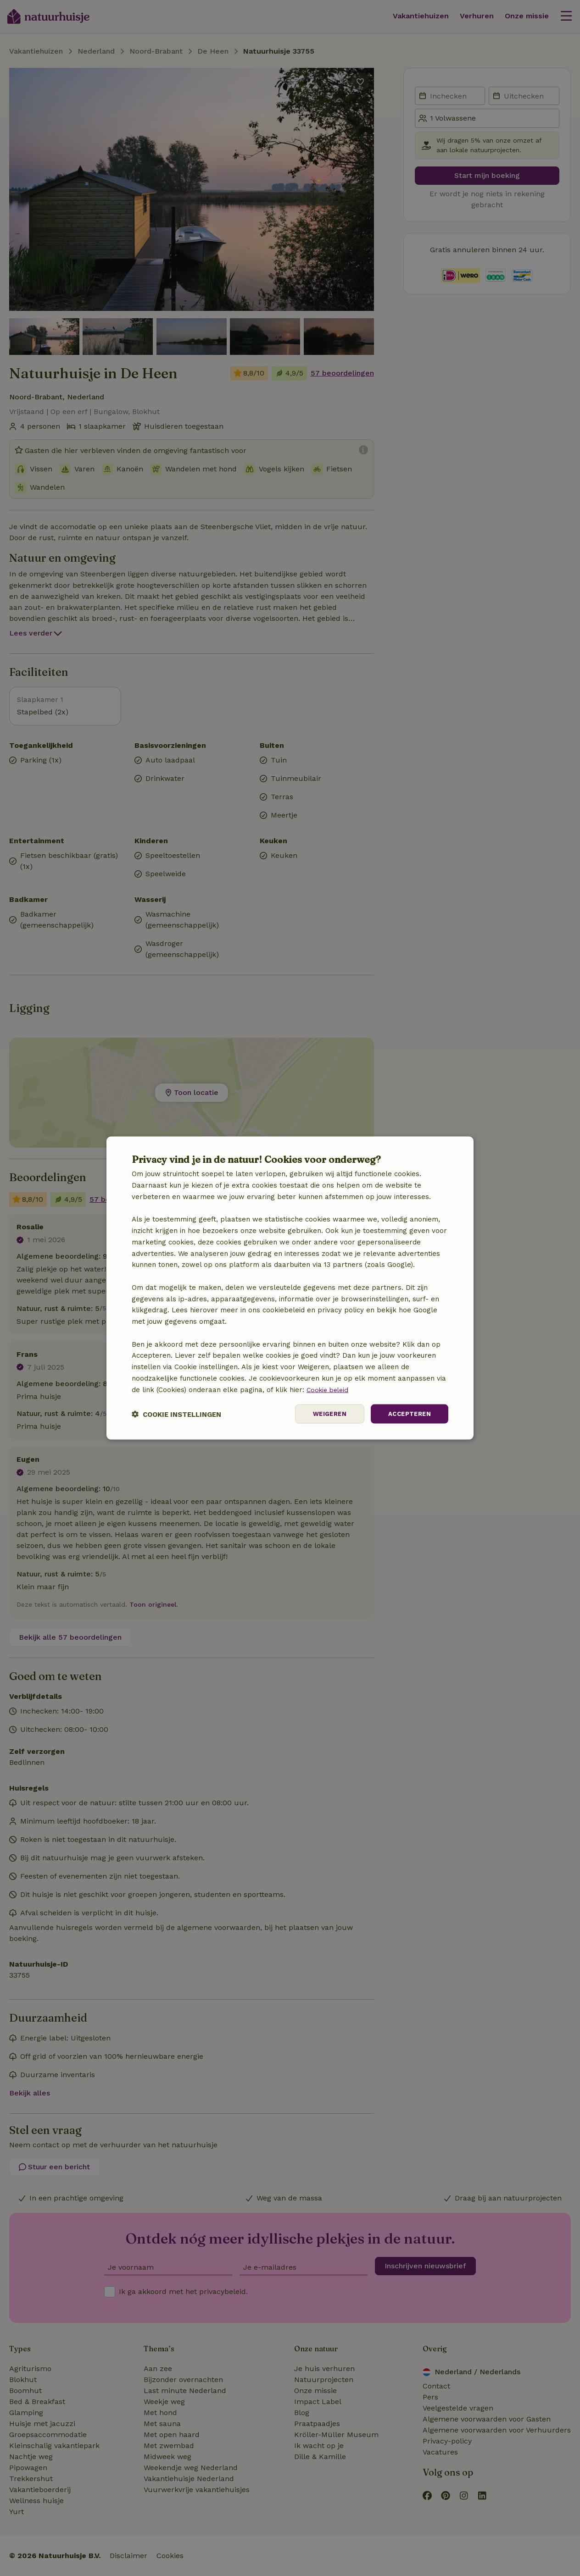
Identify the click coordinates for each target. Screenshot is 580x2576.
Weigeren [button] (325, 1413)
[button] (176, 1414)
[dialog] (290, 1288)
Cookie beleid (329, 1389)
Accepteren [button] (408, 1413)
